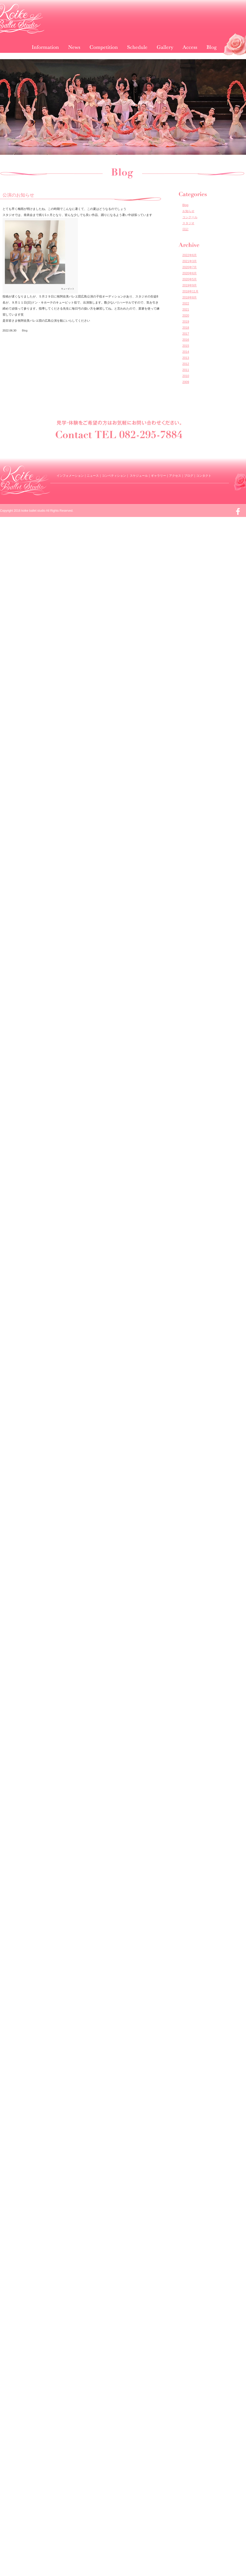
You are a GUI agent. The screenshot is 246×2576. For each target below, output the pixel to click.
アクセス (175, 475)
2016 (185, 340)
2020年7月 (189, 267)
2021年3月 (189, 261)
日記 (185, 229)
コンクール (189, 217)
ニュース (93, 475)
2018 (185, 327)
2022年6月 (189, 255)
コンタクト (203, 475)
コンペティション (114, 475)
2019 (185, 321)
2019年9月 (189, 285)
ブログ (188, 475)
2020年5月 (189, 279)
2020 (185, 315)
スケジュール (139, 475)
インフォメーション (70, 475)
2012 (185, 364)
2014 (185, 352)
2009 (185, 382)
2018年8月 (189, 297)
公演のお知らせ (18, 195)
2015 (185, 346)
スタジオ (188, 223)
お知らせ (188, 211)
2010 (185, 376)
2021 (185, 309)
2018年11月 (190, 291)
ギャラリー (158, 475)
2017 (185, 333)
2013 (185, 358)
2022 (185, 303)
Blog (24, 330)
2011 (185, 370)
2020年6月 (189, 273)
